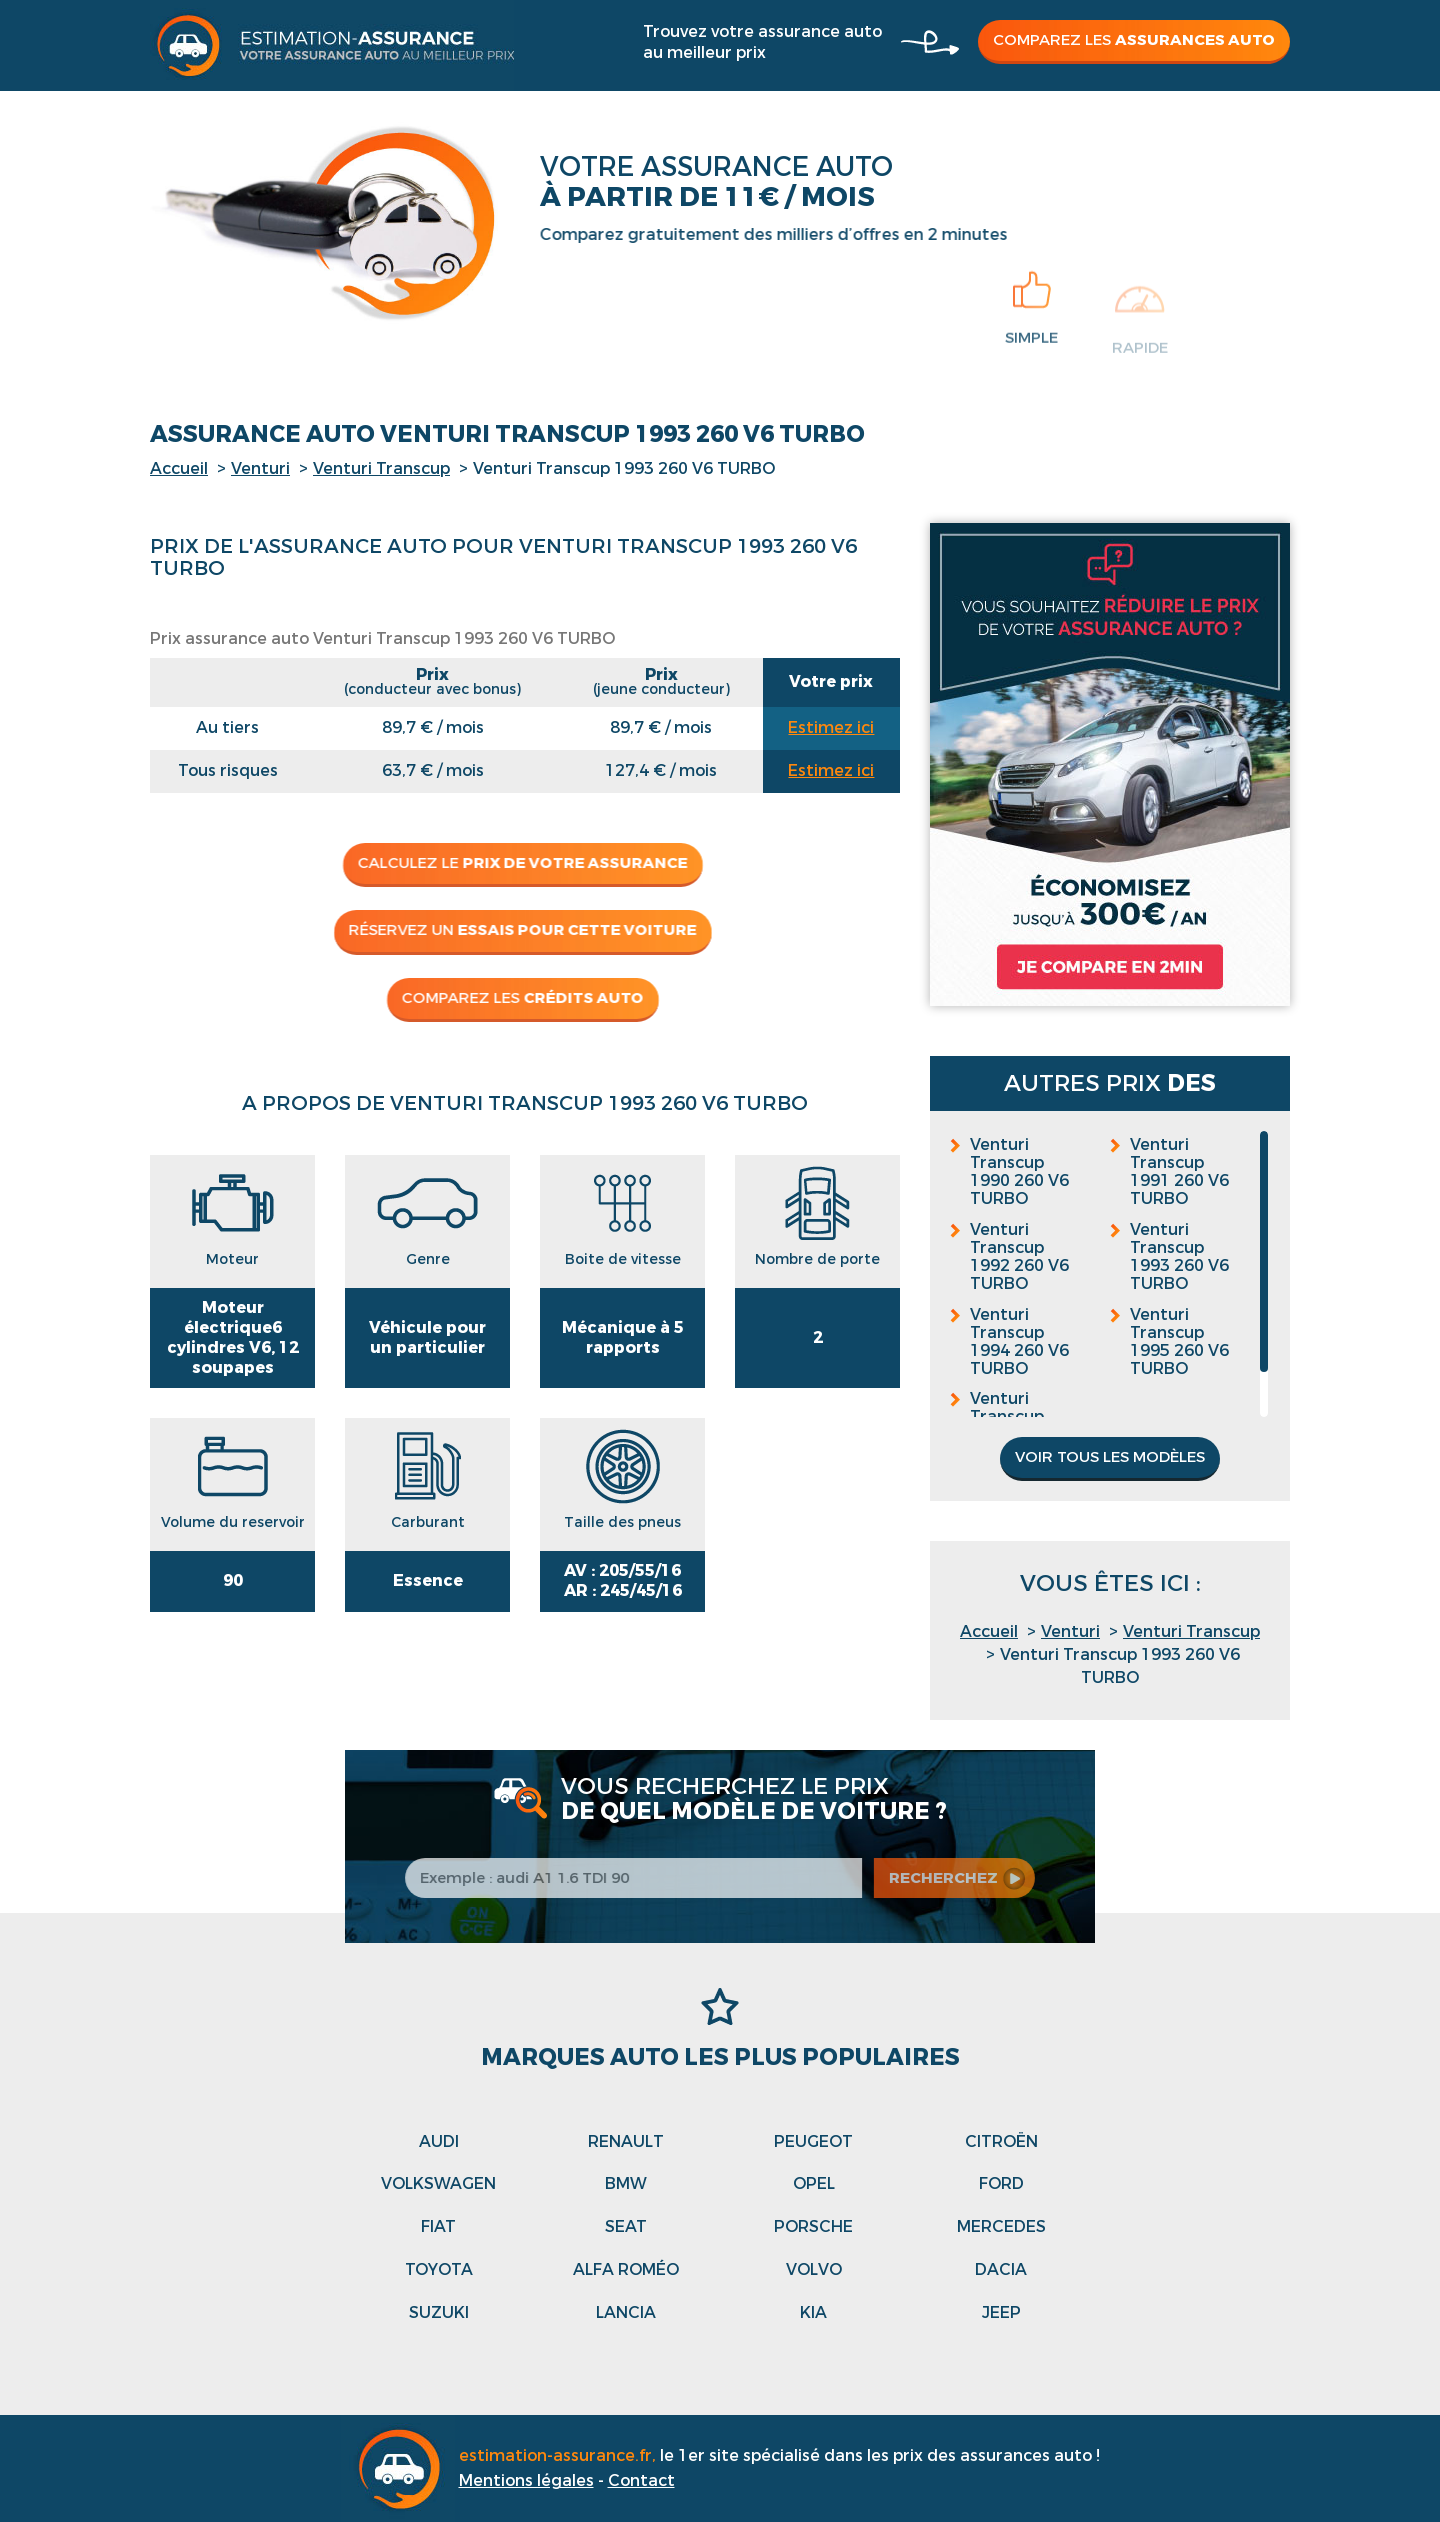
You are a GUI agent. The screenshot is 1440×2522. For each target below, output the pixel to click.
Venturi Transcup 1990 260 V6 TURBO (1019, 1172)
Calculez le (513, 863)
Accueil (179, 468)
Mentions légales (526, 2480)
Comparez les (1134, 40)
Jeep (1001, 2312)
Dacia (1001, 2269)
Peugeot (813, 2141)
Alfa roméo (626, 2269)
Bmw (626, 2183)
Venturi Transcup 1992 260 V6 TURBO (1019, 1257)
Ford (1001, 2183)
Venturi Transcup (381, 468)
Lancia (626, 2312)
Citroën (1001, 2141)
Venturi (260, 468)
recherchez (957, 1878)
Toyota (439, 2269)
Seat (626, 2226)
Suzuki (439, 2312)
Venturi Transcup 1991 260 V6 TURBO (1179, 1172)
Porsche (813, 2226)
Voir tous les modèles (1110, 1457)
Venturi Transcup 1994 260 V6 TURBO (1019, 1342)
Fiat (438, 2226)
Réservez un (513, 930)
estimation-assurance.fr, (559, 2455)
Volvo (814, 2269)
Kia (813, 2312)
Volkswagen (438, 2183)
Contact (641, 2480)
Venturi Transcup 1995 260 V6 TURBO (1179, 1342)
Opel (814, 2183)
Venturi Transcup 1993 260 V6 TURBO (1179, 1257)
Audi (439, 2141)
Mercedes (1001, 2226)
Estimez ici (831, 727)
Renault (626, 2141)
